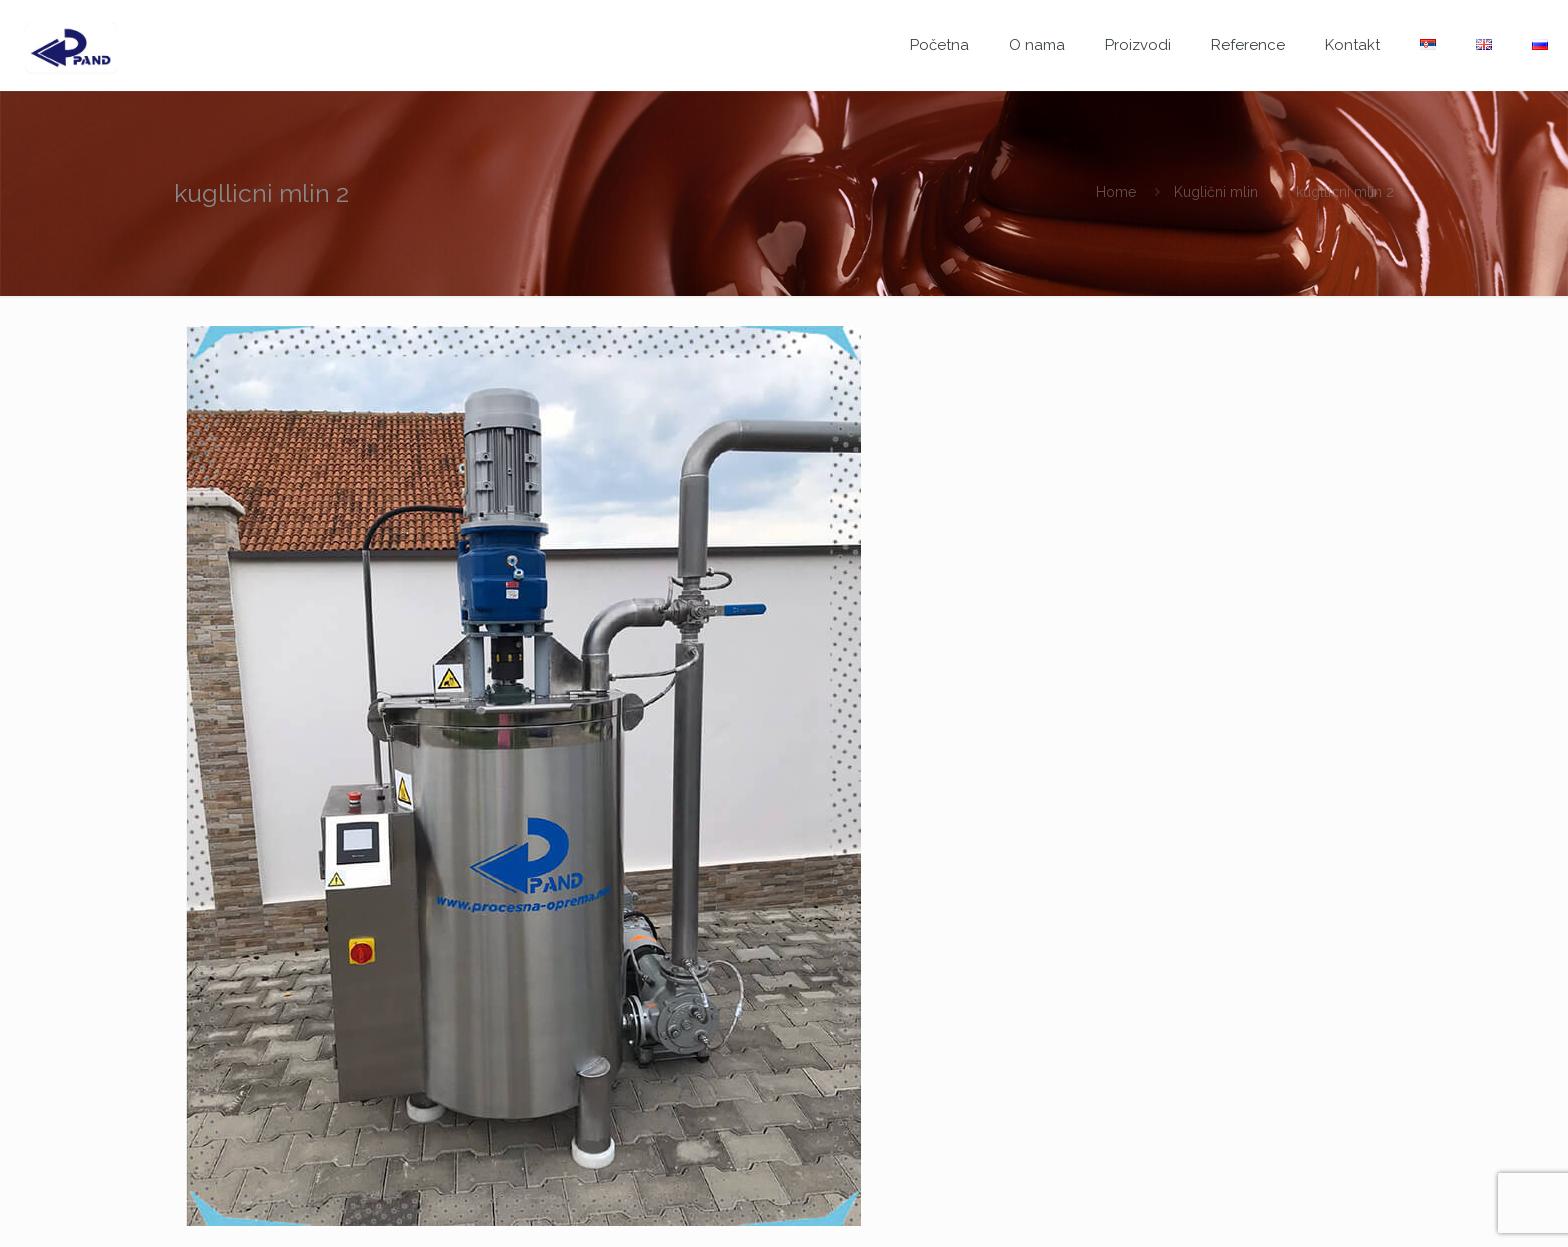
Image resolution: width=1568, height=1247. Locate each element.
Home (1116, 192)
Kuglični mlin (1216, 192)
